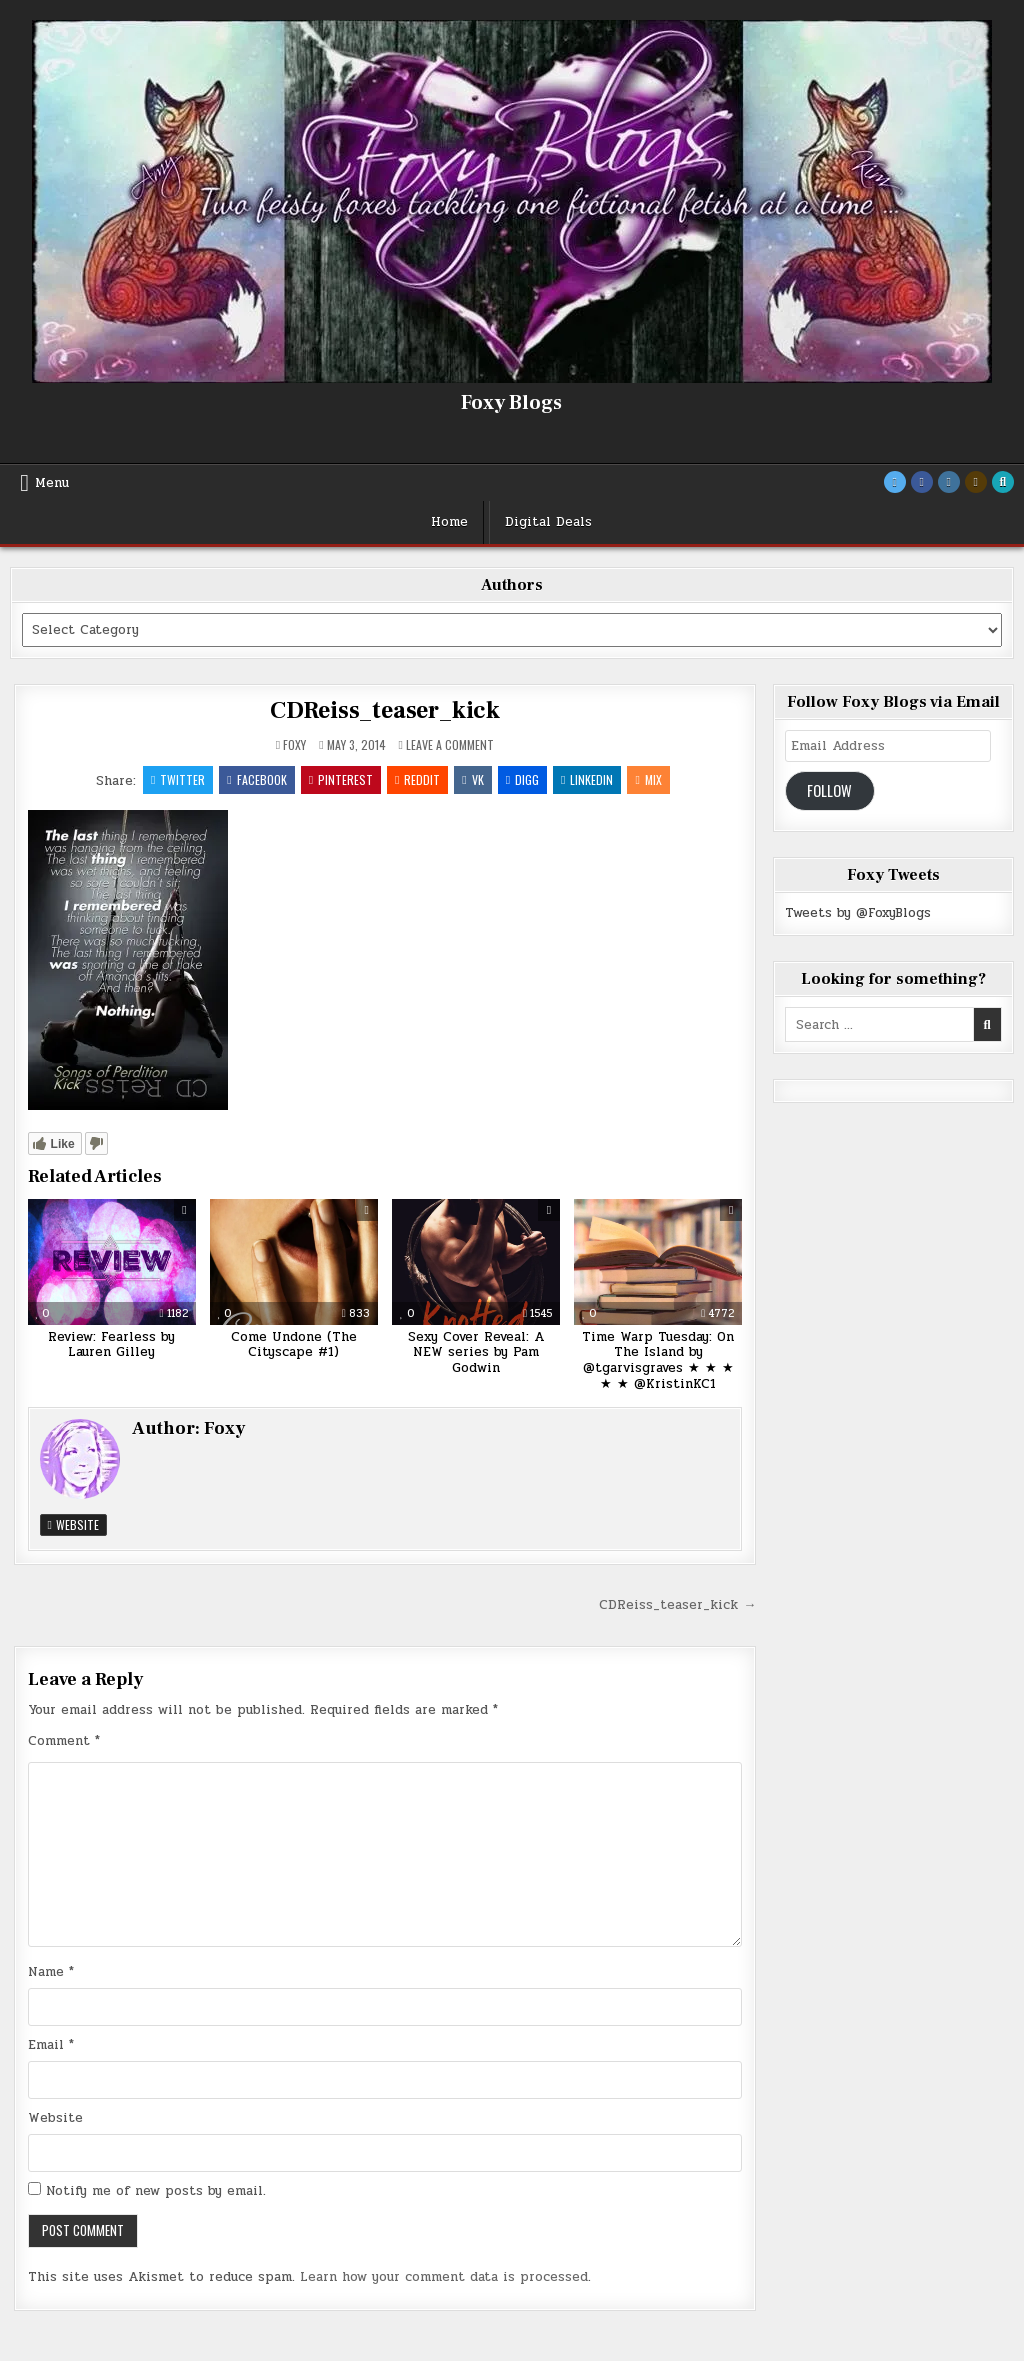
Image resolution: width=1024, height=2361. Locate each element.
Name (51, 1972)
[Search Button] (1003, 482)
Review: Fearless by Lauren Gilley (111, 1345)
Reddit (417, 779)
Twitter (178, 779)
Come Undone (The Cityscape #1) (294, 1345)
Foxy (294, 745)
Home (449, 522)
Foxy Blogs (511, 403)
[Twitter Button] (895, 482)
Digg (522, 779)
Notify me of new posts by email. (156, 2191)
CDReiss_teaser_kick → (677, 1605)
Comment (64, 1741)
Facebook (256, 779)
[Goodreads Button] (976, 482)
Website (73, 1524)
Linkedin (587, 779)
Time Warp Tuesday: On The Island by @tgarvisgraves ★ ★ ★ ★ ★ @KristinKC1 (658, 1360)
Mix (649, 779)
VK (472, 779)
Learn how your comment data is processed (444, 2277)
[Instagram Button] (949, 482)
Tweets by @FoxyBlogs (858, 913)
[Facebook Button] (922, 482)
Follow (829, 790)
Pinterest (341, 779)
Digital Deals (548, 522)
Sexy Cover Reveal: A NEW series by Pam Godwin (476, 1352)
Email (51, 2045)
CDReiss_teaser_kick (385, 710)
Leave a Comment (450, 745)
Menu (52, 483)
